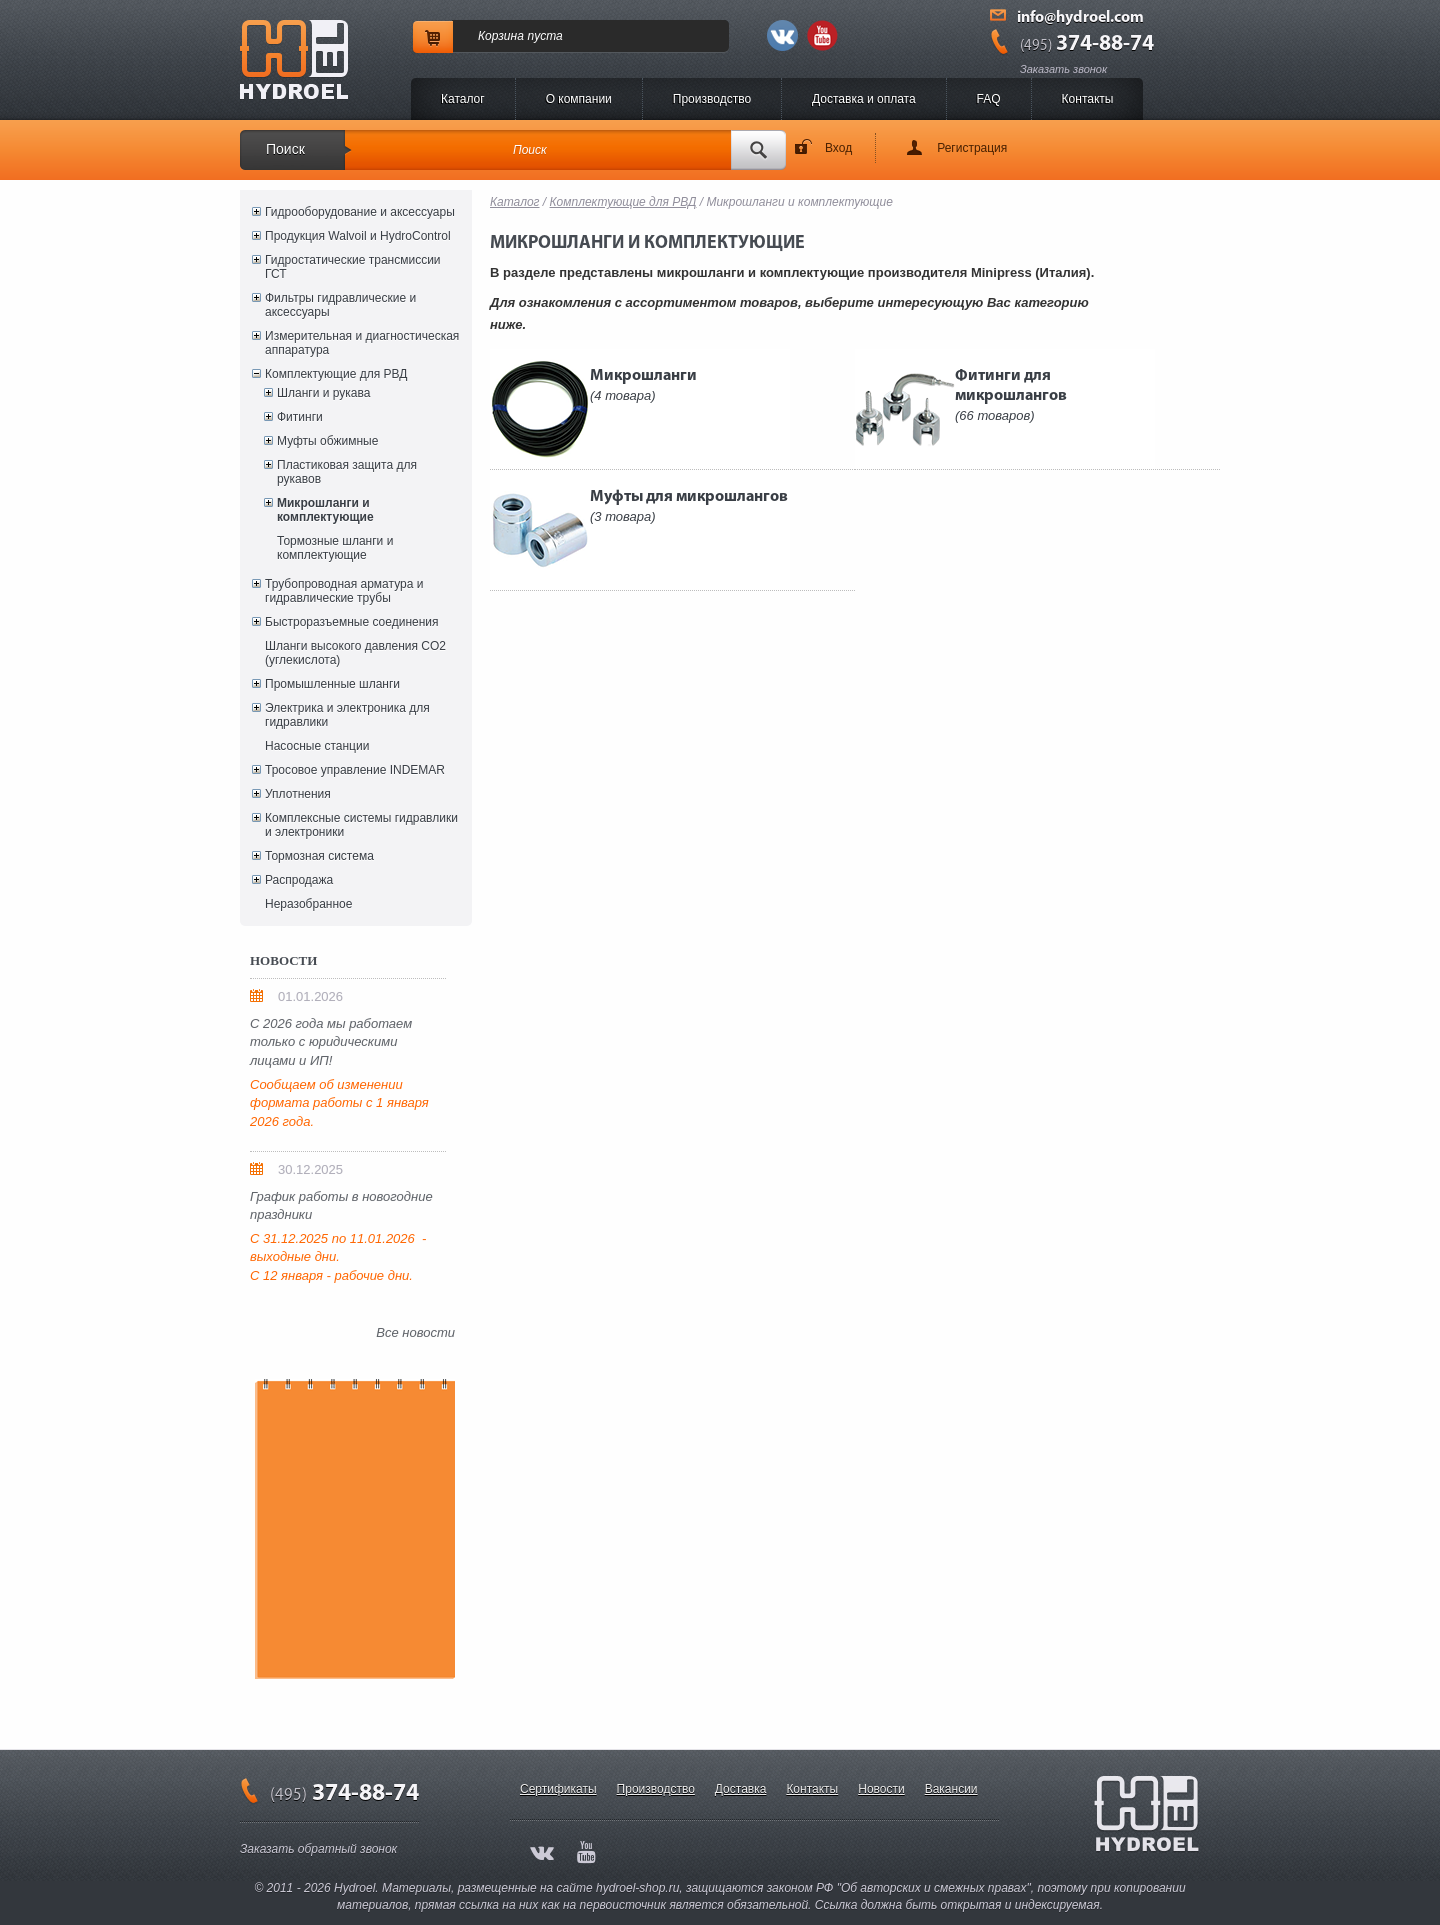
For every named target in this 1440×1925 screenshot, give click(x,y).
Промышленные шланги (332, 684)
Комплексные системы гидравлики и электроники (361, 825)
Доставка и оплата (864, 99)
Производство (712, 99)
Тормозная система (319, 856)
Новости (881, 1789)
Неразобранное (308, 904)
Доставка (741, 1789)
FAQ (989, 99)
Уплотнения (298, 794)
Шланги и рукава (323, 393)
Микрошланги (643, 385)
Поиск (285, 149)
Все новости (415, 1332)
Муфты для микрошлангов (689, 506)
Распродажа (299, 880)
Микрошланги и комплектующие (325, 510)
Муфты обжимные (327, 441)
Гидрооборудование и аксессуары (360, 212)
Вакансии (951, 1789)
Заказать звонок (1063, 69)
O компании (579, 99)
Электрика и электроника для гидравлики (347, 715)
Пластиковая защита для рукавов (347, 472)
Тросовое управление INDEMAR (355, 770)
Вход (838, 148)
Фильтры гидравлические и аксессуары (340, 305)
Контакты (1088, 99)
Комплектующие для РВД (336, 374)
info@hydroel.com (1080, 18)
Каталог (463, 99)
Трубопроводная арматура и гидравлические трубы (344, 591)
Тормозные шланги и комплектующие (335, 548)
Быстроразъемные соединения (352, 622)
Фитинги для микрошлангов (1011, 395)
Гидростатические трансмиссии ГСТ (353, 267)
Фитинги (300, 417)
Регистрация (972, 148)
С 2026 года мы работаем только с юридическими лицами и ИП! (331, 1042)
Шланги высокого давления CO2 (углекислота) (355, 653)
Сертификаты (558, 1789)
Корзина (501, 36)
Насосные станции (317, 746)
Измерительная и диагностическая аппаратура (362, 343)
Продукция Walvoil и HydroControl (358, 236)
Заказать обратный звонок (318, 1849)
